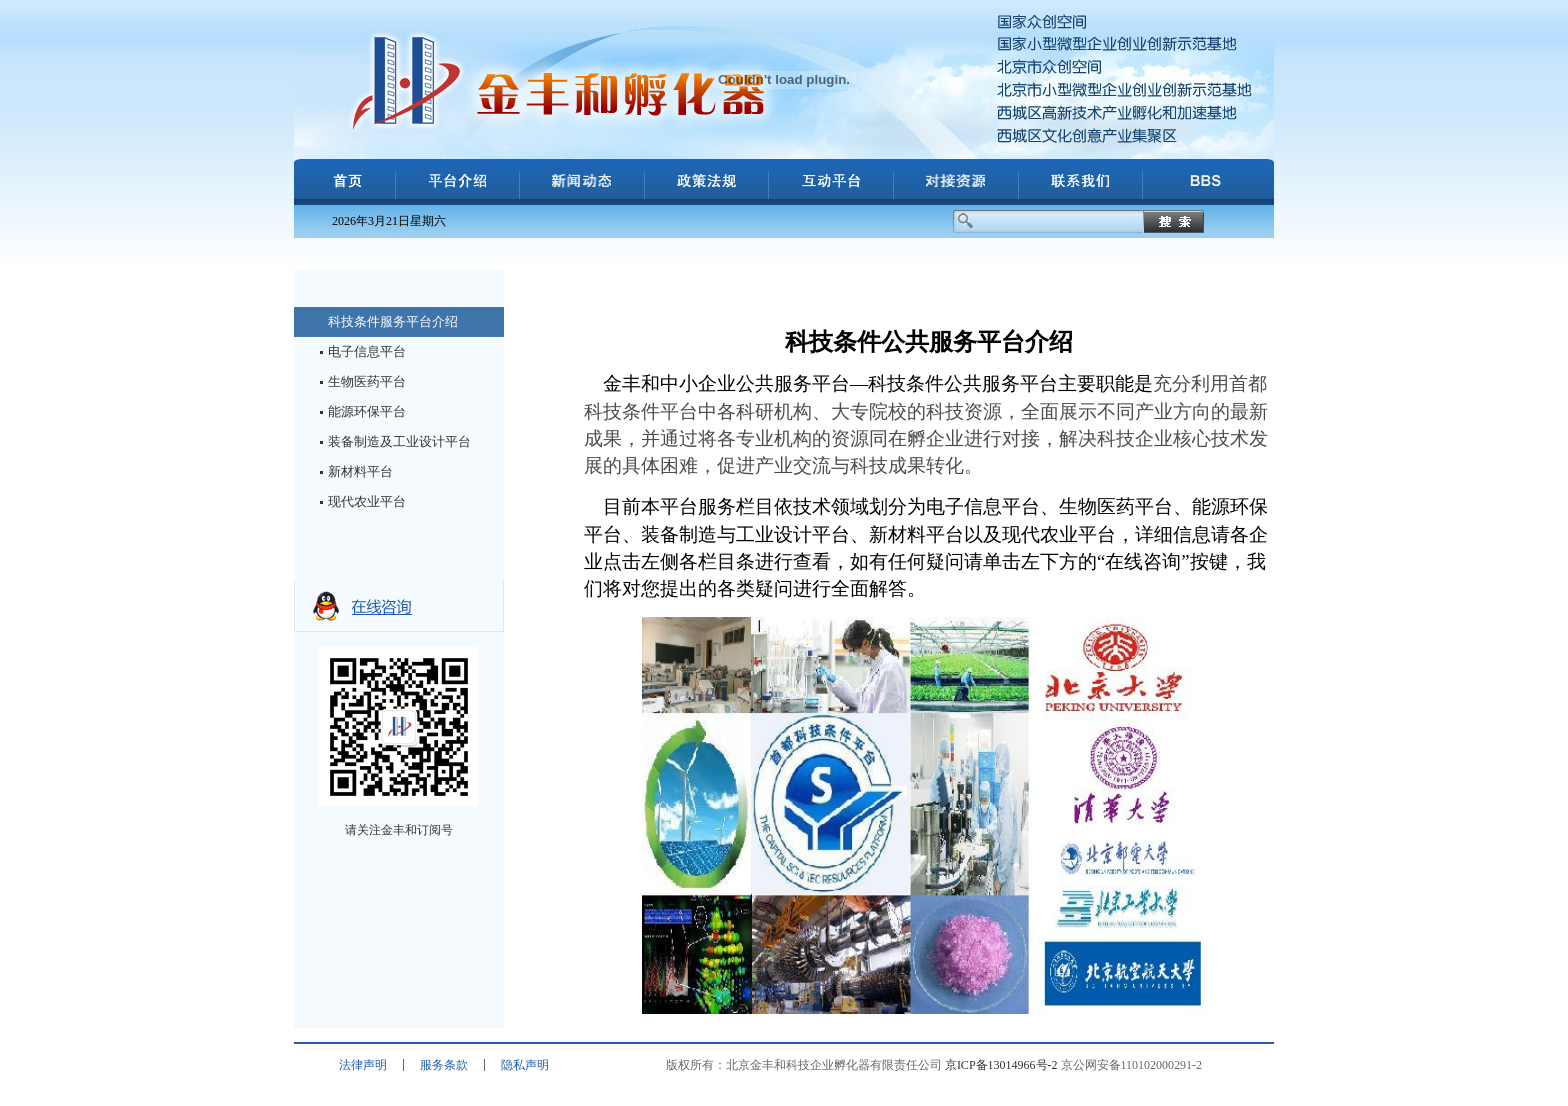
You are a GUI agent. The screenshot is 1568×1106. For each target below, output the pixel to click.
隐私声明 (525, 1065)
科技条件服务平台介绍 (393, 321)
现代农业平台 (367, 501)
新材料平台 (360, 471)
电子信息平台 (367, 351)
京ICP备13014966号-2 (1001, 1065)
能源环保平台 (367, 411)
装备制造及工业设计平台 (399, 441)
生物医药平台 (367, 381)
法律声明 (363, 1065)
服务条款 (444, 1065)
